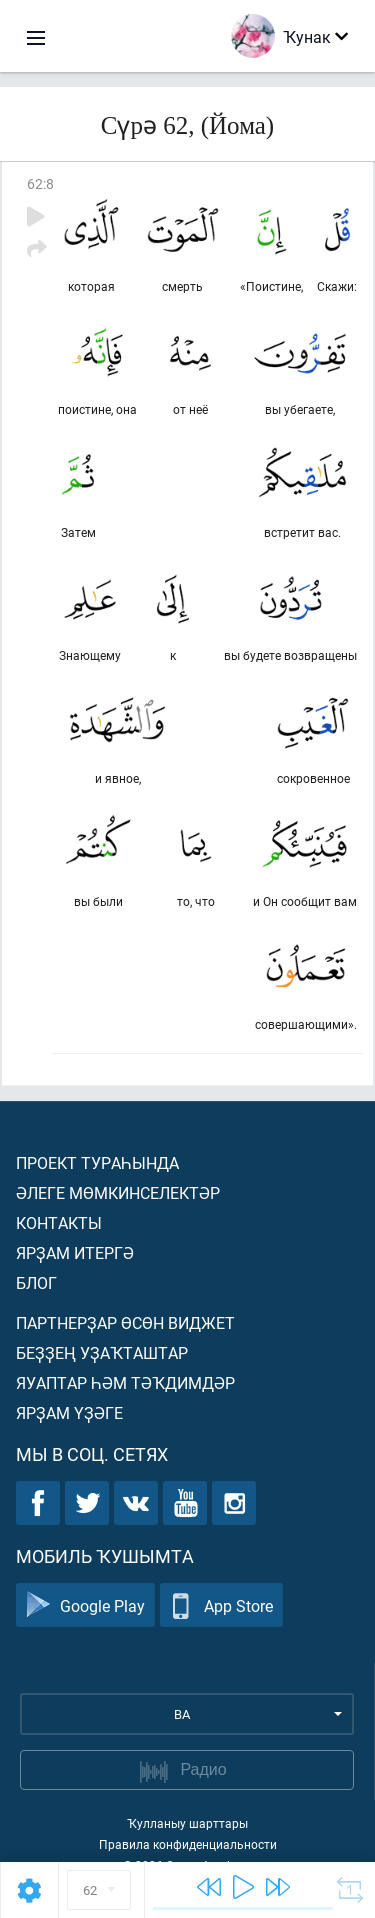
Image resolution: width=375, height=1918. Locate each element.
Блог (36, 1282)
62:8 (40, 183)
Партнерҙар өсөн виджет (125, 1322)
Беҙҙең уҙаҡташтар (102, 1352)
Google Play (85, 1605)
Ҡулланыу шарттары (187, 1823)
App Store (221, 1605)
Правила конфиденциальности (188, 1844)
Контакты (59, 1222)
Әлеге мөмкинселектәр (118, 1192)
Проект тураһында (97, 1162)
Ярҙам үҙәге (69, 1412)
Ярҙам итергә (75, 1252)
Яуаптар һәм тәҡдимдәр (125, 1382)
